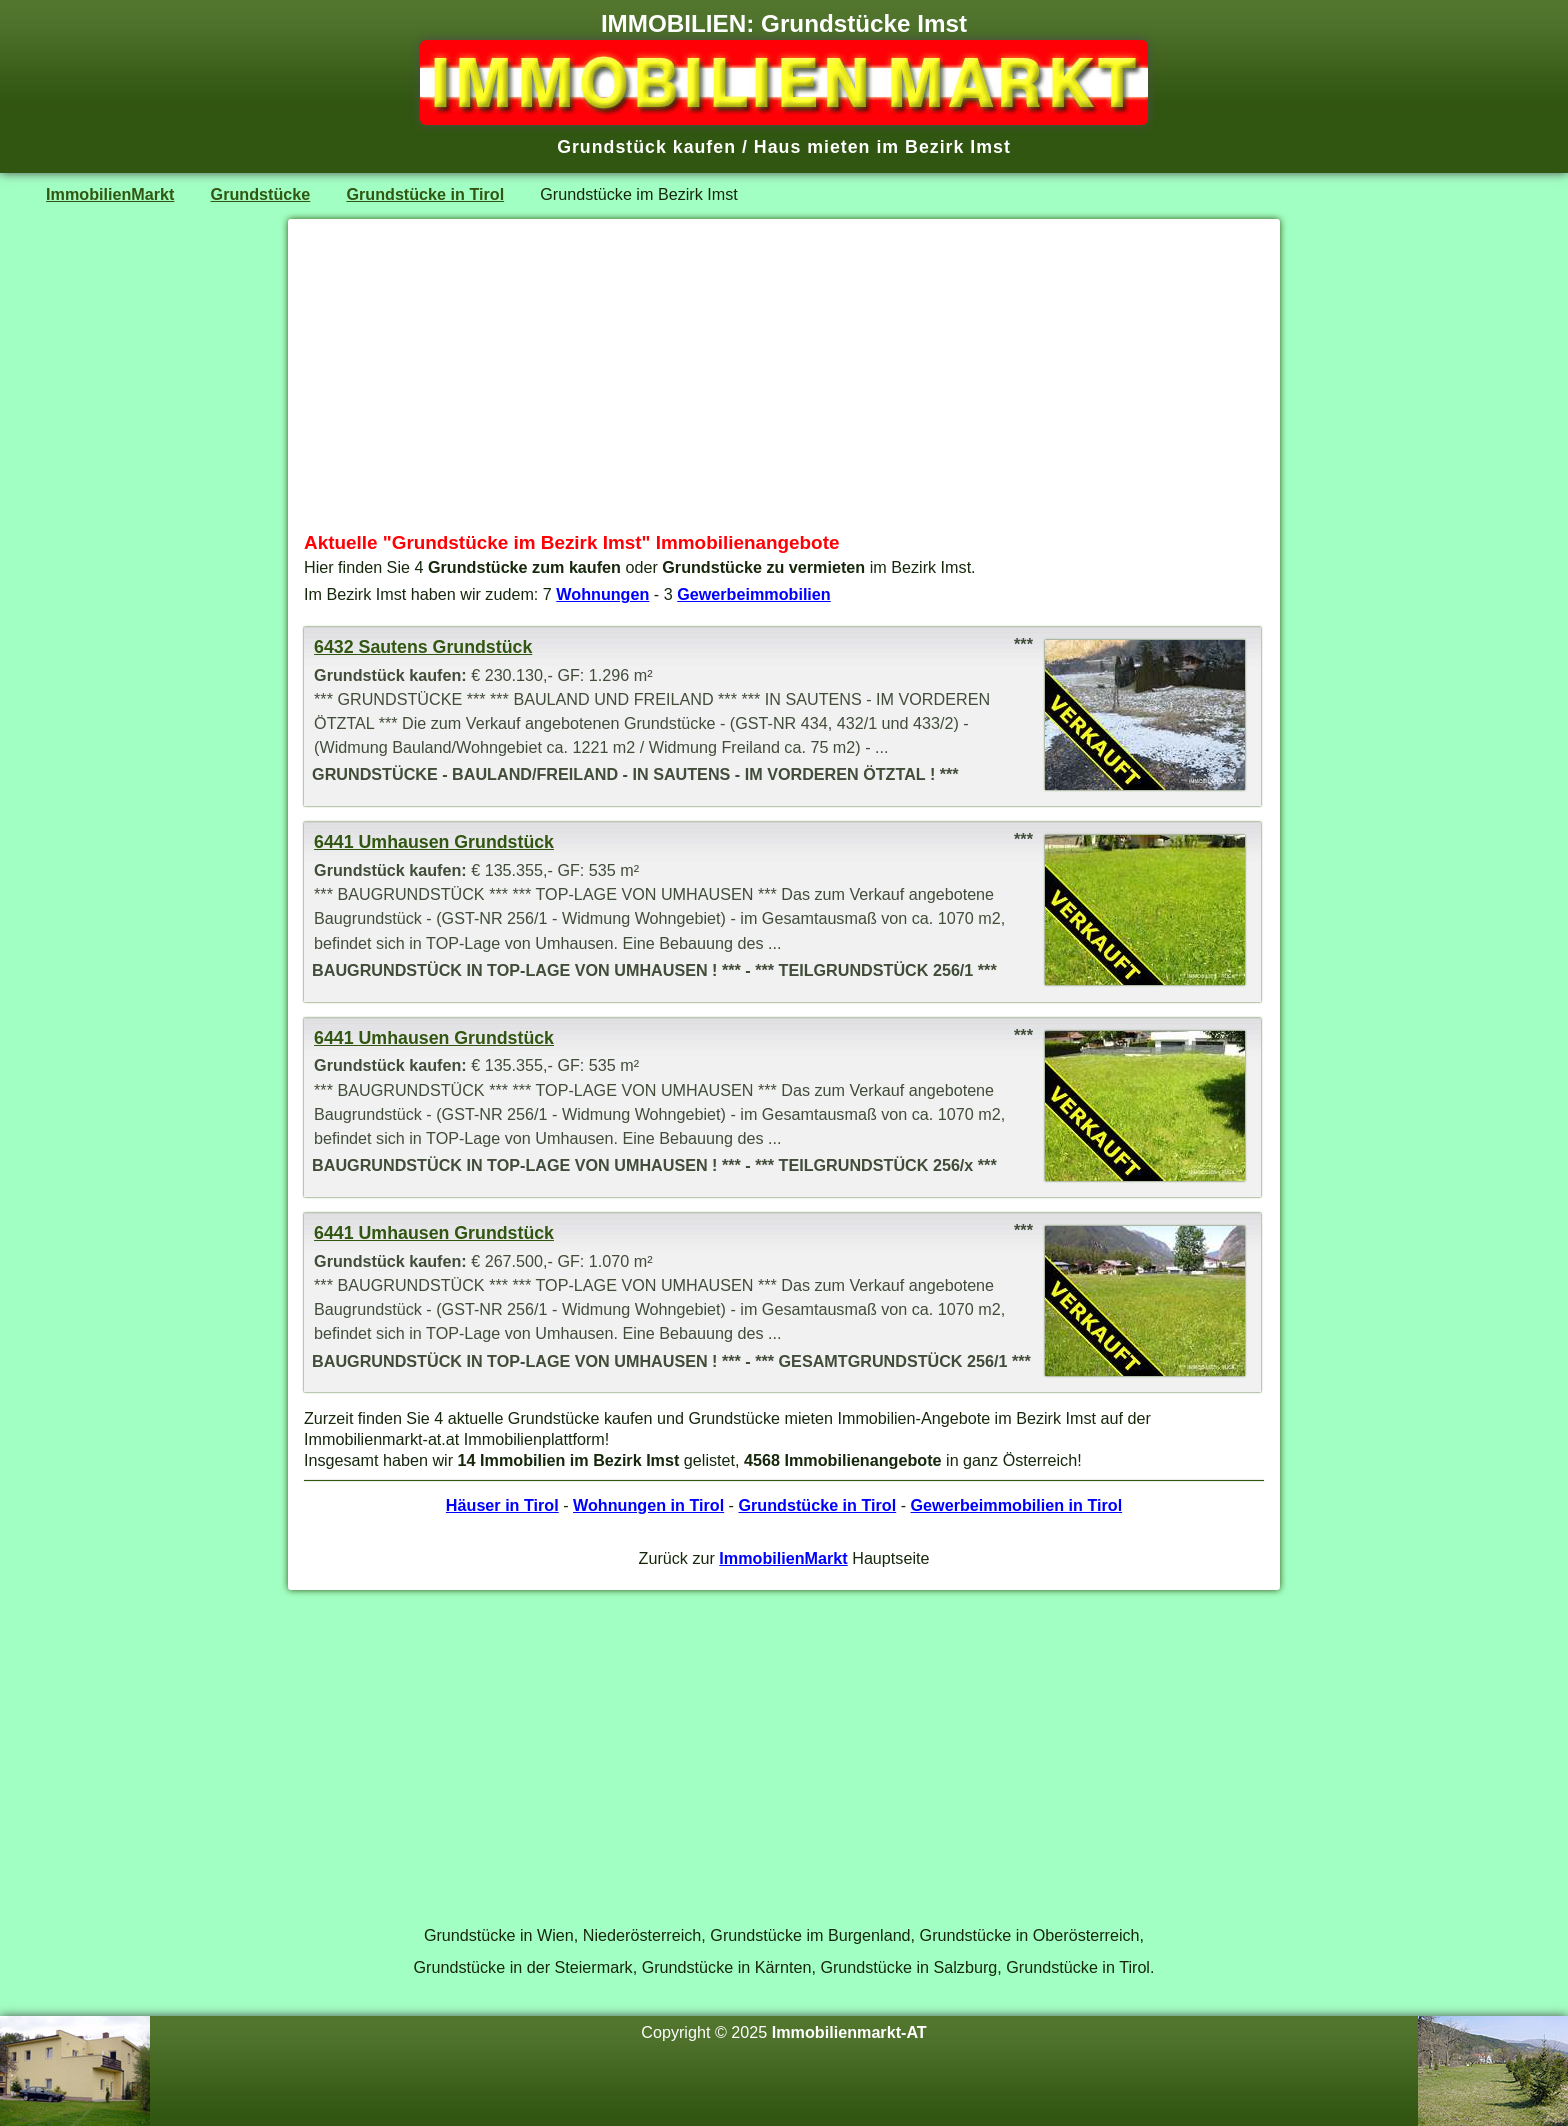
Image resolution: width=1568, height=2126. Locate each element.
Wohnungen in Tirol (648, 1505)
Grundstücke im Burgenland (810, 1935)
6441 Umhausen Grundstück (434, 842)
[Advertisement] (784, 375)
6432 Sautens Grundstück (423, 647)
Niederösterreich (642, 1935)
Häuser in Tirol (502, 1505)
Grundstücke (261, 194)
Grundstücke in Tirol (425, 194)
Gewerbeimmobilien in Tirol (1017, 1505)
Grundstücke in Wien (499, 1935)
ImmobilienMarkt (110, 194)
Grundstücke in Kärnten (727, 1967)
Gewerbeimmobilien (754, 594)
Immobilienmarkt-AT (849, 2032)
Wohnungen (602, 594)
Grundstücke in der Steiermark (523, 1967)
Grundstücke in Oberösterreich (1030, 1935)
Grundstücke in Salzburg (908, 1967)
